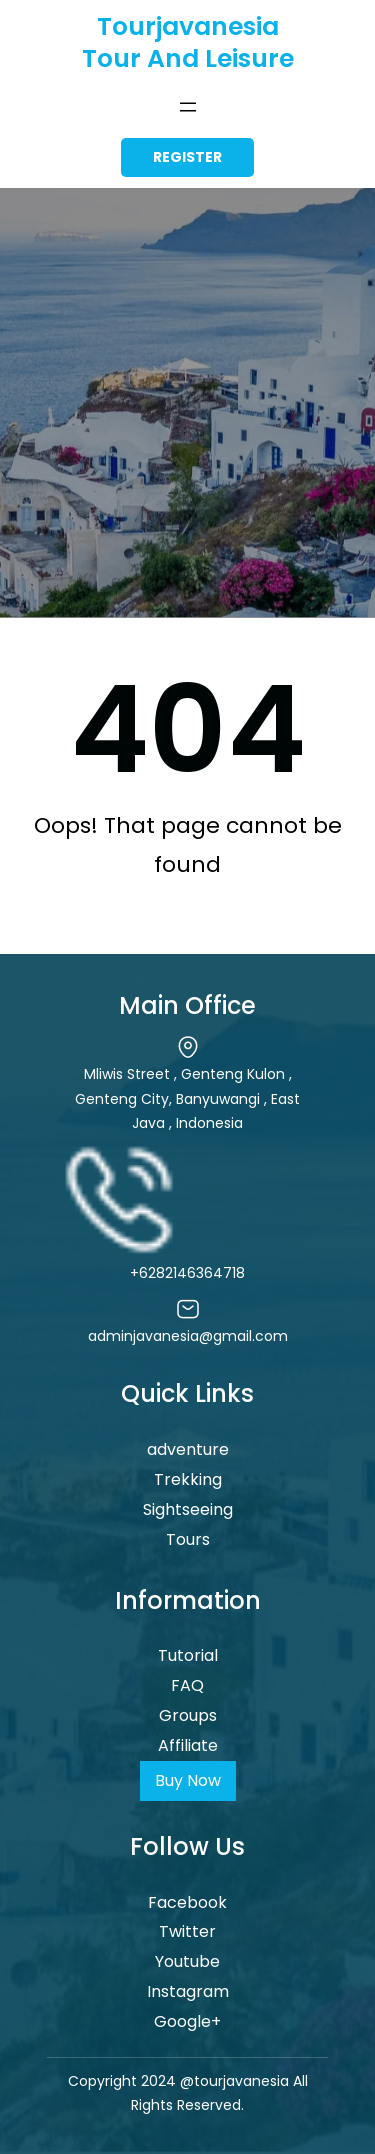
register (187, 157)
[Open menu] (188, 107)
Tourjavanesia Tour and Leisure (188, 43)
